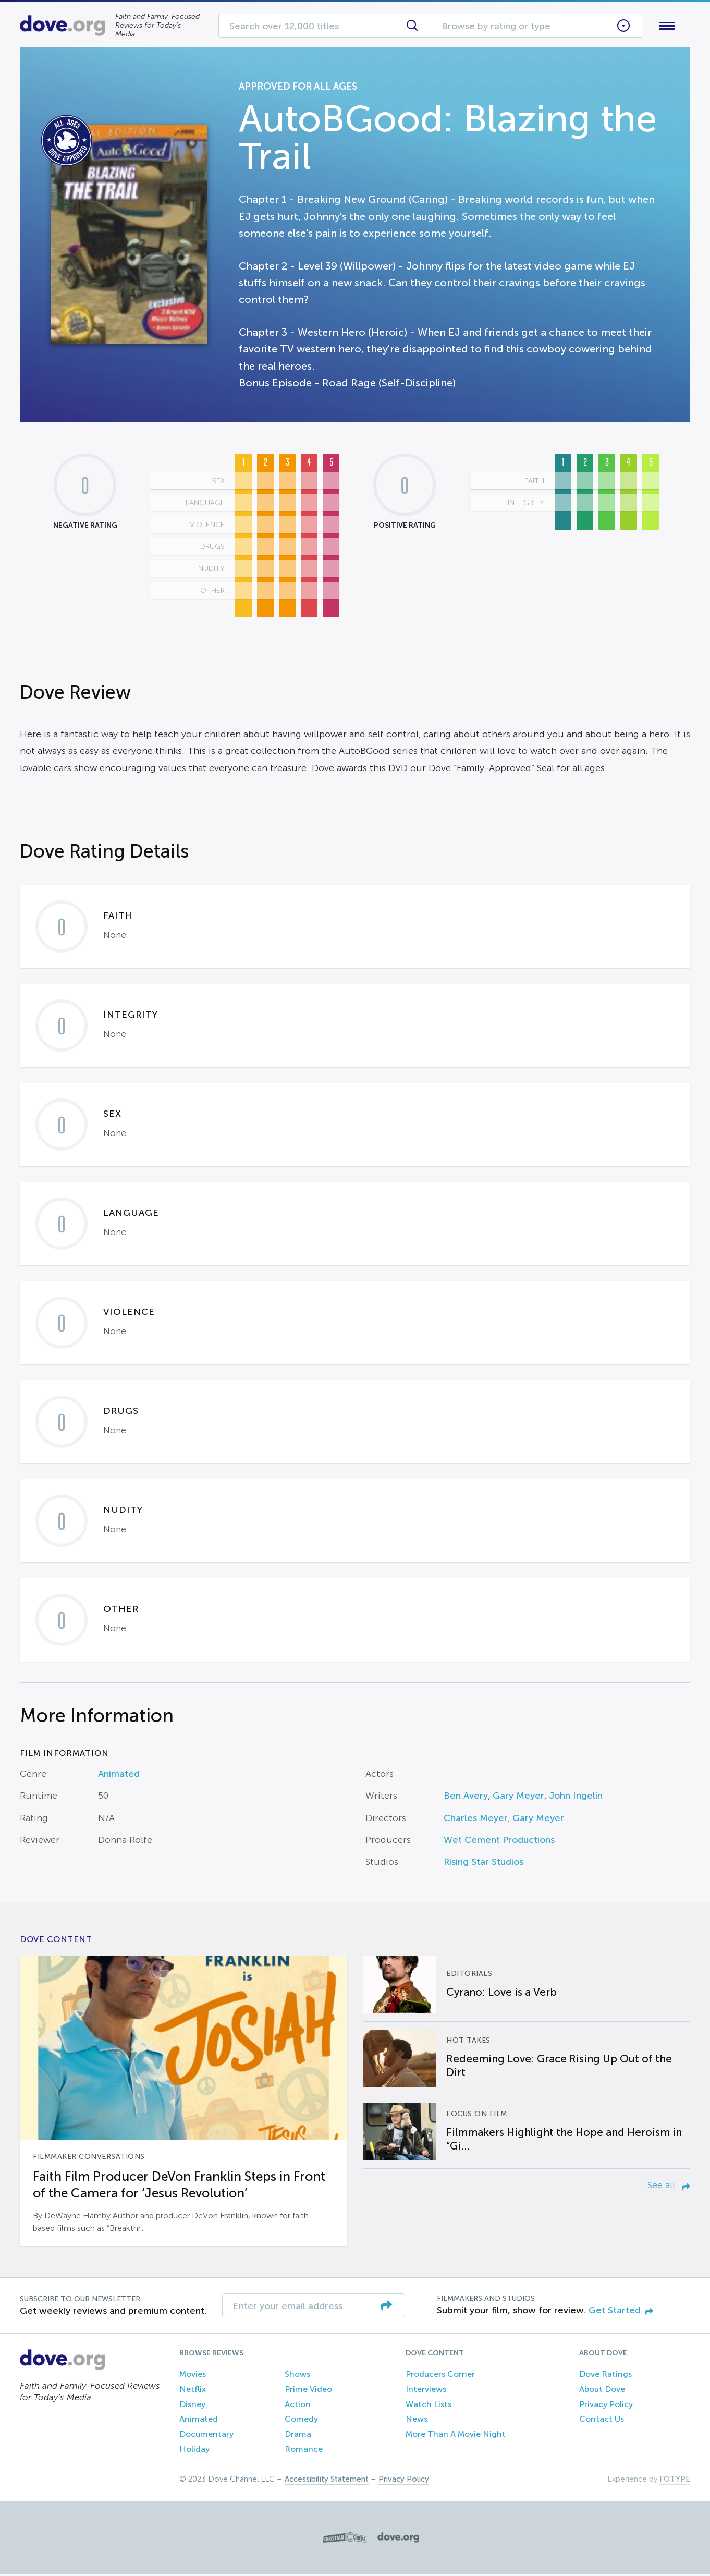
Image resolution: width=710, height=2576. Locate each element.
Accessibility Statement (327, 2481)
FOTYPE (674, 2481)
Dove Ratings (605, 2376)
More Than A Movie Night (456, 2436)
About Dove (602, 2391)
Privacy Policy (606, 2406)
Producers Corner (440, 2376)
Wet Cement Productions (499, 1842)
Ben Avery (466, 1798)
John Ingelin (576, 1798)
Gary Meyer (518, 1798)
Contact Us (601, 2421)
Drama (298, 2436)
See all (668, 2187)
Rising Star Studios (483, 1864)
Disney (192, 2406)
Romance (304, 2451)
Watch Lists (428, 2406)
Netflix (192, 2391)
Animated (119, 1776)
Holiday (194, 2451)
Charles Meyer (476, 1820)
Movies (192, 2376)
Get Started (621, 2312)
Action (298, 2406)
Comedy (301, 2421)
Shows (297, 2376)
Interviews (426, 2391)
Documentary (206, 2436)
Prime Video (308, 2391)
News (416, 2421)
